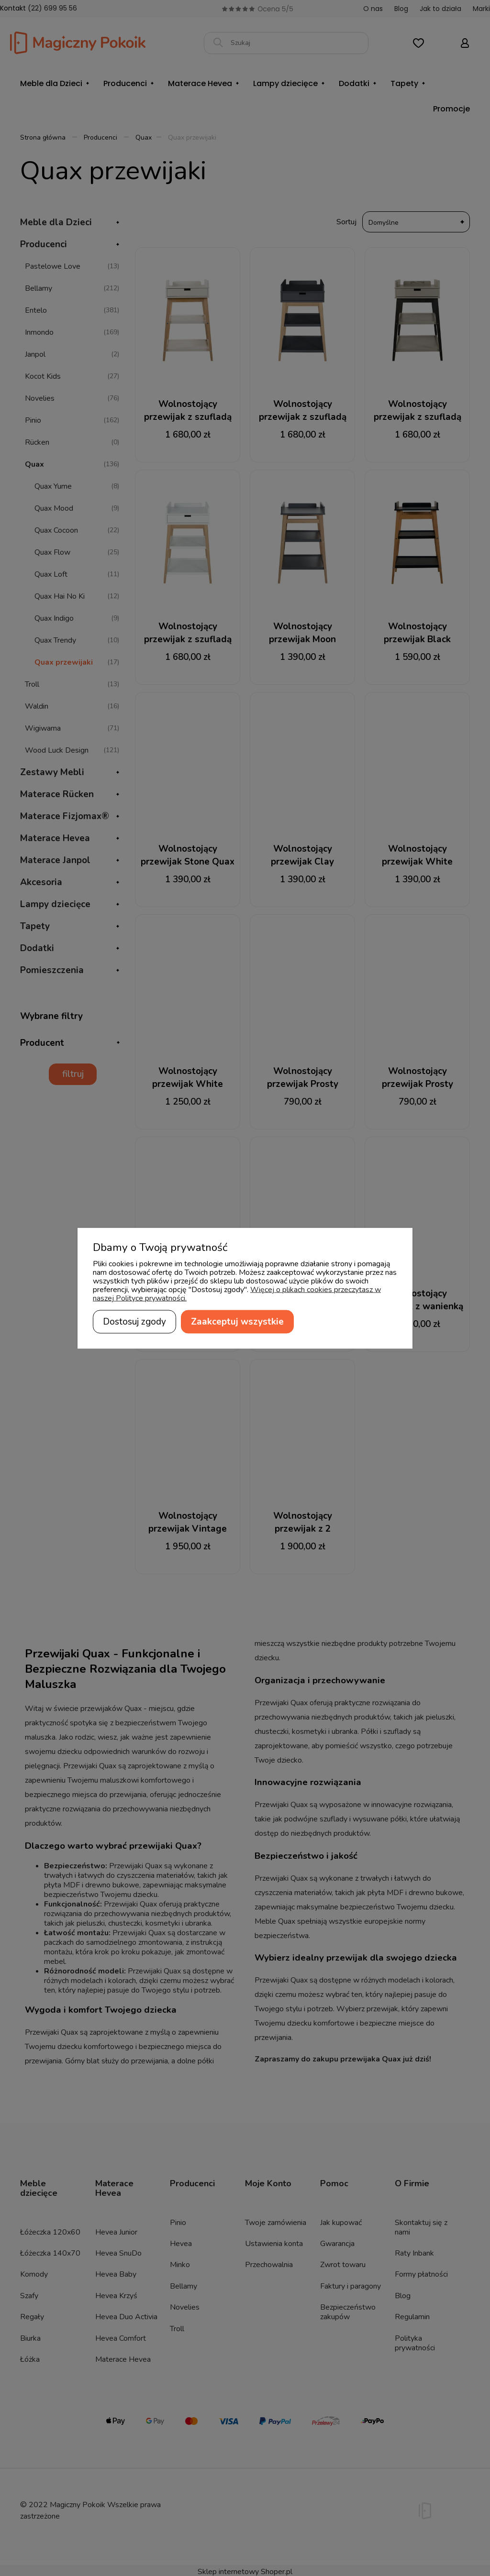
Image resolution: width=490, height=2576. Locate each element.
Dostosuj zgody (134, 1321)
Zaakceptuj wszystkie (237, 1321)
